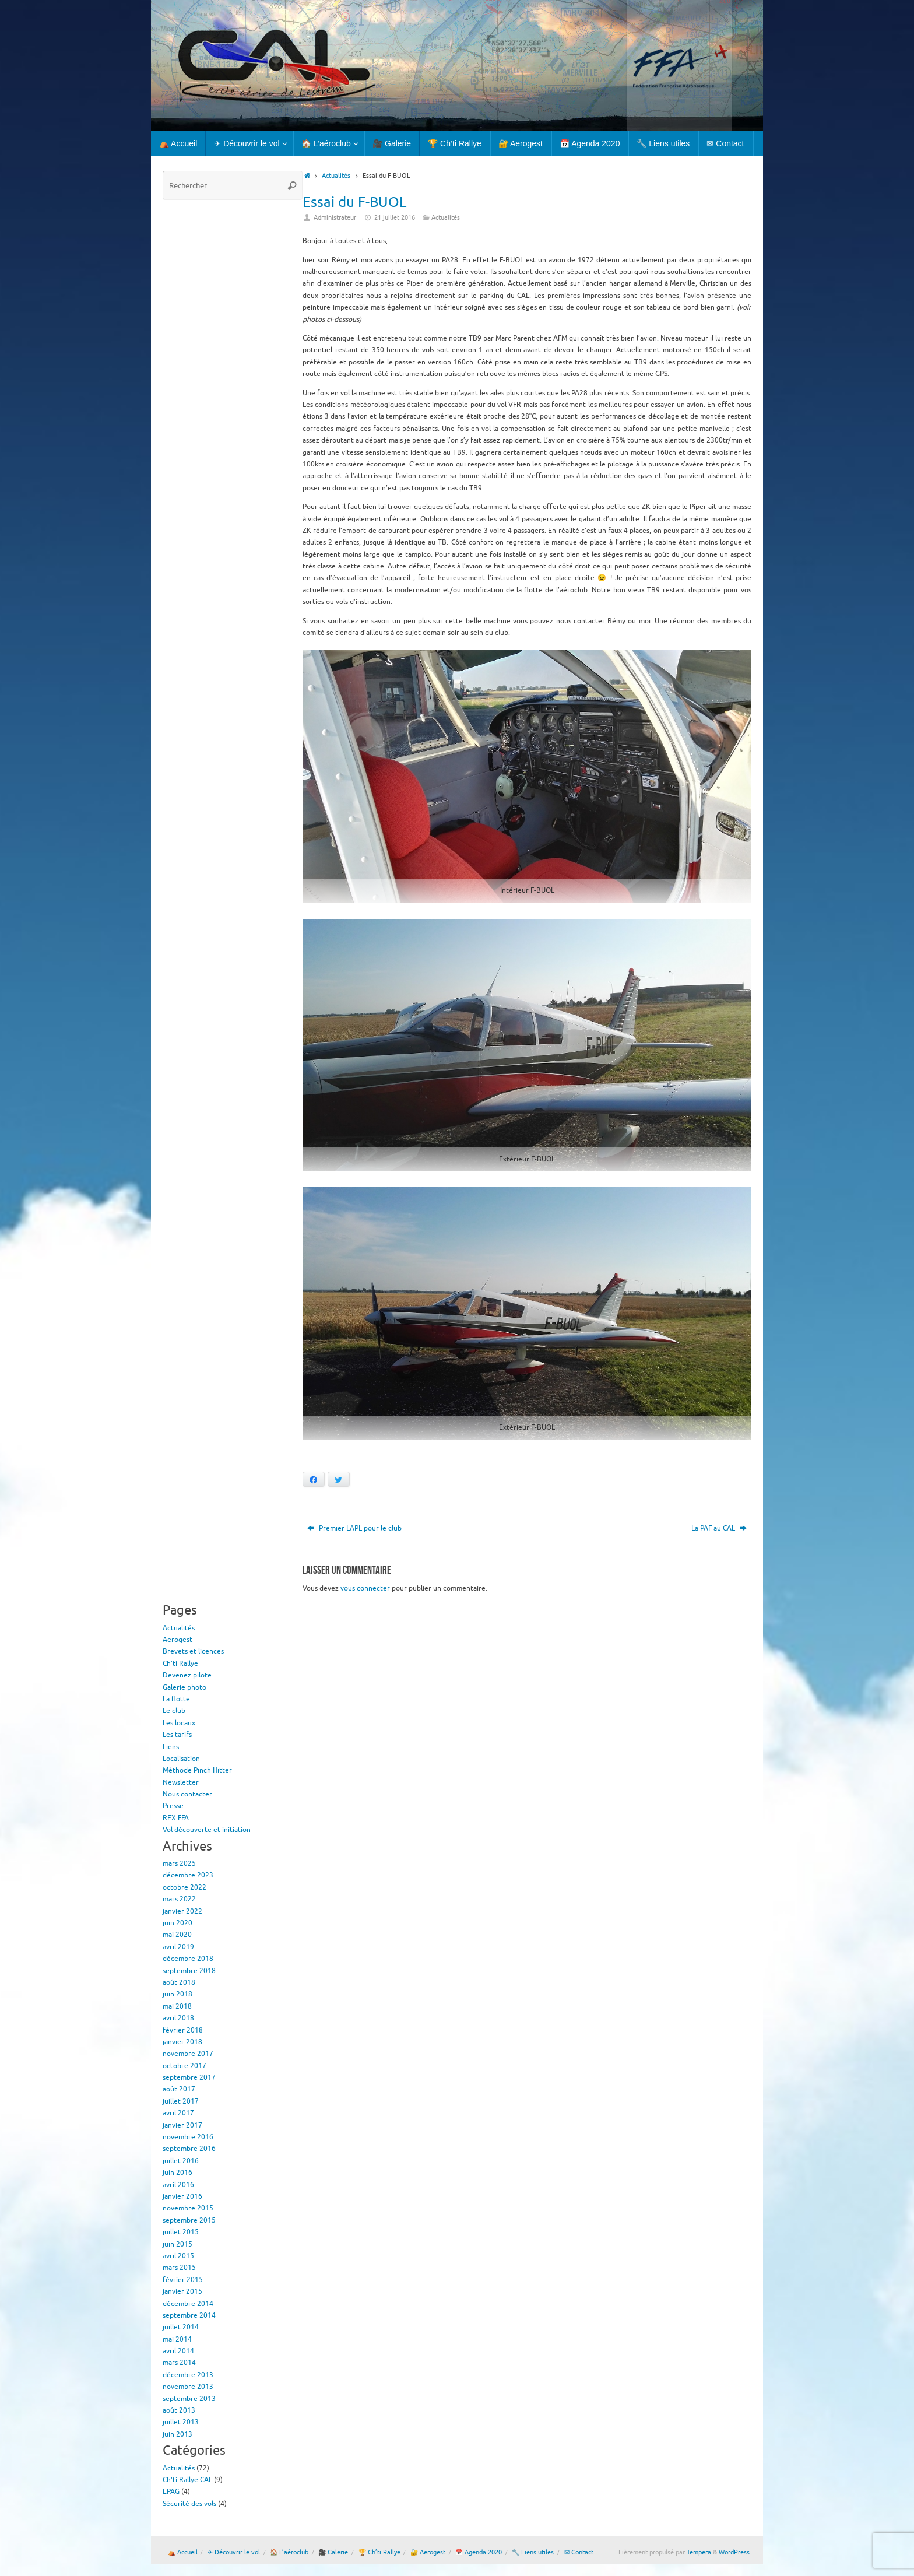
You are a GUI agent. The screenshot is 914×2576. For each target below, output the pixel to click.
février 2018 (183, 2030)
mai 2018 (177, 2006)
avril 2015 (178, 2256)
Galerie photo (184, 1687)
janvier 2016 (182, 2196)
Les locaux (179, 1723)
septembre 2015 (189, 2220)
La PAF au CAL (719, 1528)
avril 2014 (178, 2351)
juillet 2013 (181, 2422)
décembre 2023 (188, 1875)
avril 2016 (178, 2184)
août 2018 (179, 1982)
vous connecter (365, 1588)
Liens (171, 1747)
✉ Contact (578, 2552)
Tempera (699, 2552)
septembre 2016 (189, 2148)
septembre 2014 (189, 2315)
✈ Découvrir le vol (234, 2552)
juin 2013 (177, 2434)
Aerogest (177, 1639)
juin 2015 (177, 2244)
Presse (173, 1805)
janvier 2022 (182, 1911)
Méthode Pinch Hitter (197, 1770)
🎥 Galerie (333, 2552)
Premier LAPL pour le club (354, 1528)
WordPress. (735, 2552)
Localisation (181, 1758)
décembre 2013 (188, 2375)
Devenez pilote (187, 1675)
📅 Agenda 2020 (478, 2552)
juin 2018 (177, 1994)
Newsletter (181, 1782)
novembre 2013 (188, 2386)
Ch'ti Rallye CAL (187, 2479)
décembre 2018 (188, 1958)
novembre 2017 (188, 2053)
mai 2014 (177, 2339)
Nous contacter (187, 1794)
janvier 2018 (182, 2042)
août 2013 (179, 2410)
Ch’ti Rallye (180, 1663)
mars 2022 (179, 1899)
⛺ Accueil (183, 2552)
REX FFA (176, 1818)
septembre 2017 (189, 2077)
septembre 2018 (189, 1970)
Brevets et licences (193, 1651)
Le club (174, 1710)
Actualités (336, 176)
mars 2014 (179, 2362)
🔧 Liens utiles (533, 2552)
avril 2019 (178, 1947)
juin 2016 (177, 2172)
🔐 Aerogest (427, 2552)
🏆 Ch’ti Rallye (379, 2552)
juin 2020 (177, 1923)
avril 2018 (178, 2018)
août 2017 (179, 2089)
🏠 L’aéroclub (289, 2552)
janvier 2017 (182, 2125)
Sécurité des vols (189, 2503)
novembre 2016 (188, 2137)
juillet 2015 (181, 2232)
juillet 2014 (181, 2327)
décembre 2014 (188, 2303)
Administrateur (335, 218)
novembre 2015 (188, 2208)
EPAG (171, 2491)
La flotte (176, 1699)
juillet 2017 (181, 2101)
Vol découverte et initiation (207, 1829)
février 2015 (183, 2279)
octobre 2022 (184, 1887)
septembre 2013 (189, 2398)
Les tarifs (177, 1734)
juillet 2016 (181, 2161)
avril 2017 (178, 2113)
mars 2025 (179, 1863)
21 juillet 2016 (394, 218)
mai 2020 (177, 1934)
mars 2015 (179, 2267)
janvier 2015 (182, 2291)
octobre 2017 (184, 2065)
